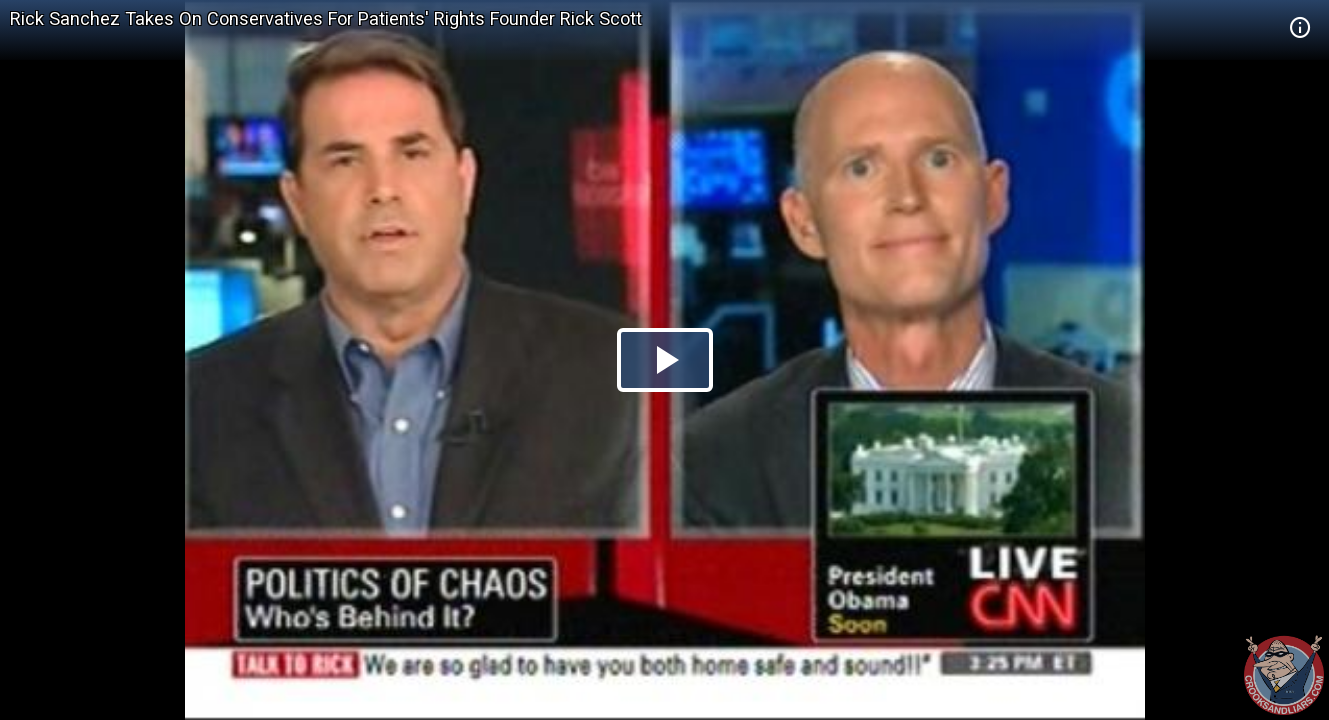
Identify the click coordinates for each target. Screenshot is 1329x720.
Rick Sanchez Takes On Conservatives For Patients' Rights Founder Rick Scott (326, 18)
